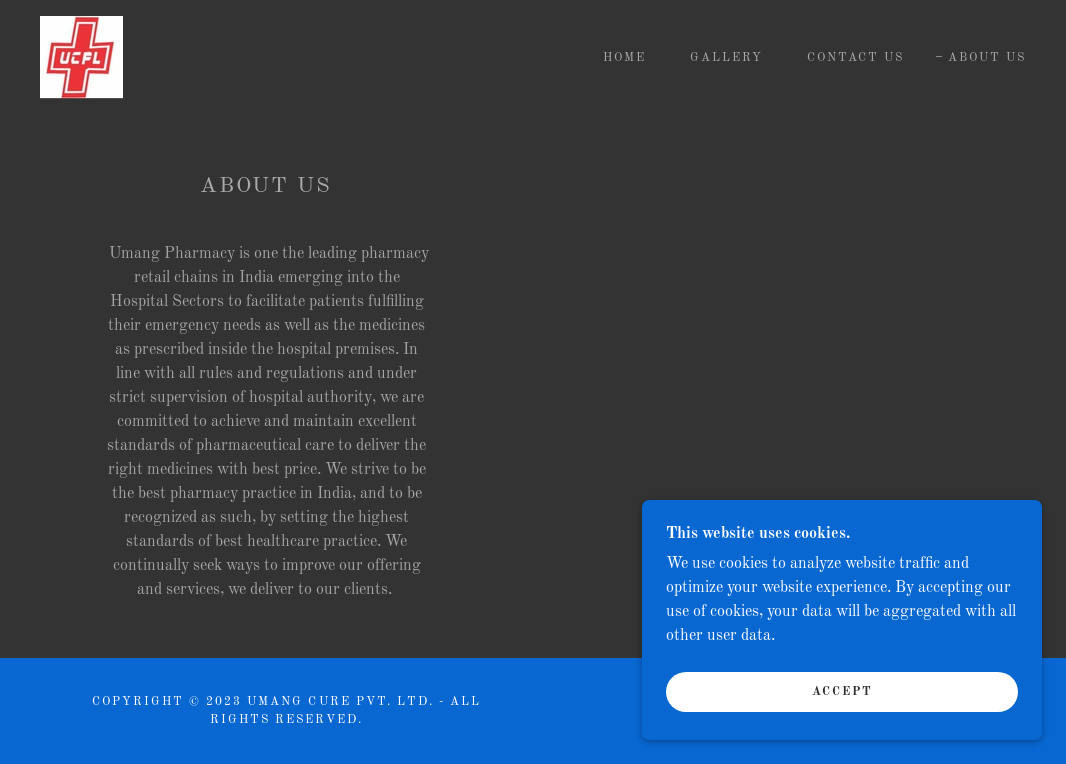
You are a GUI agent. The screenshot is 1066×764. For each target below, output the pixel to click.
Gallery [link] (726, 58)
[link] (81, 57)
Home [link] (624, 58)
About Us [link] (987, 58)
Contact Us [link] (855, 58)
